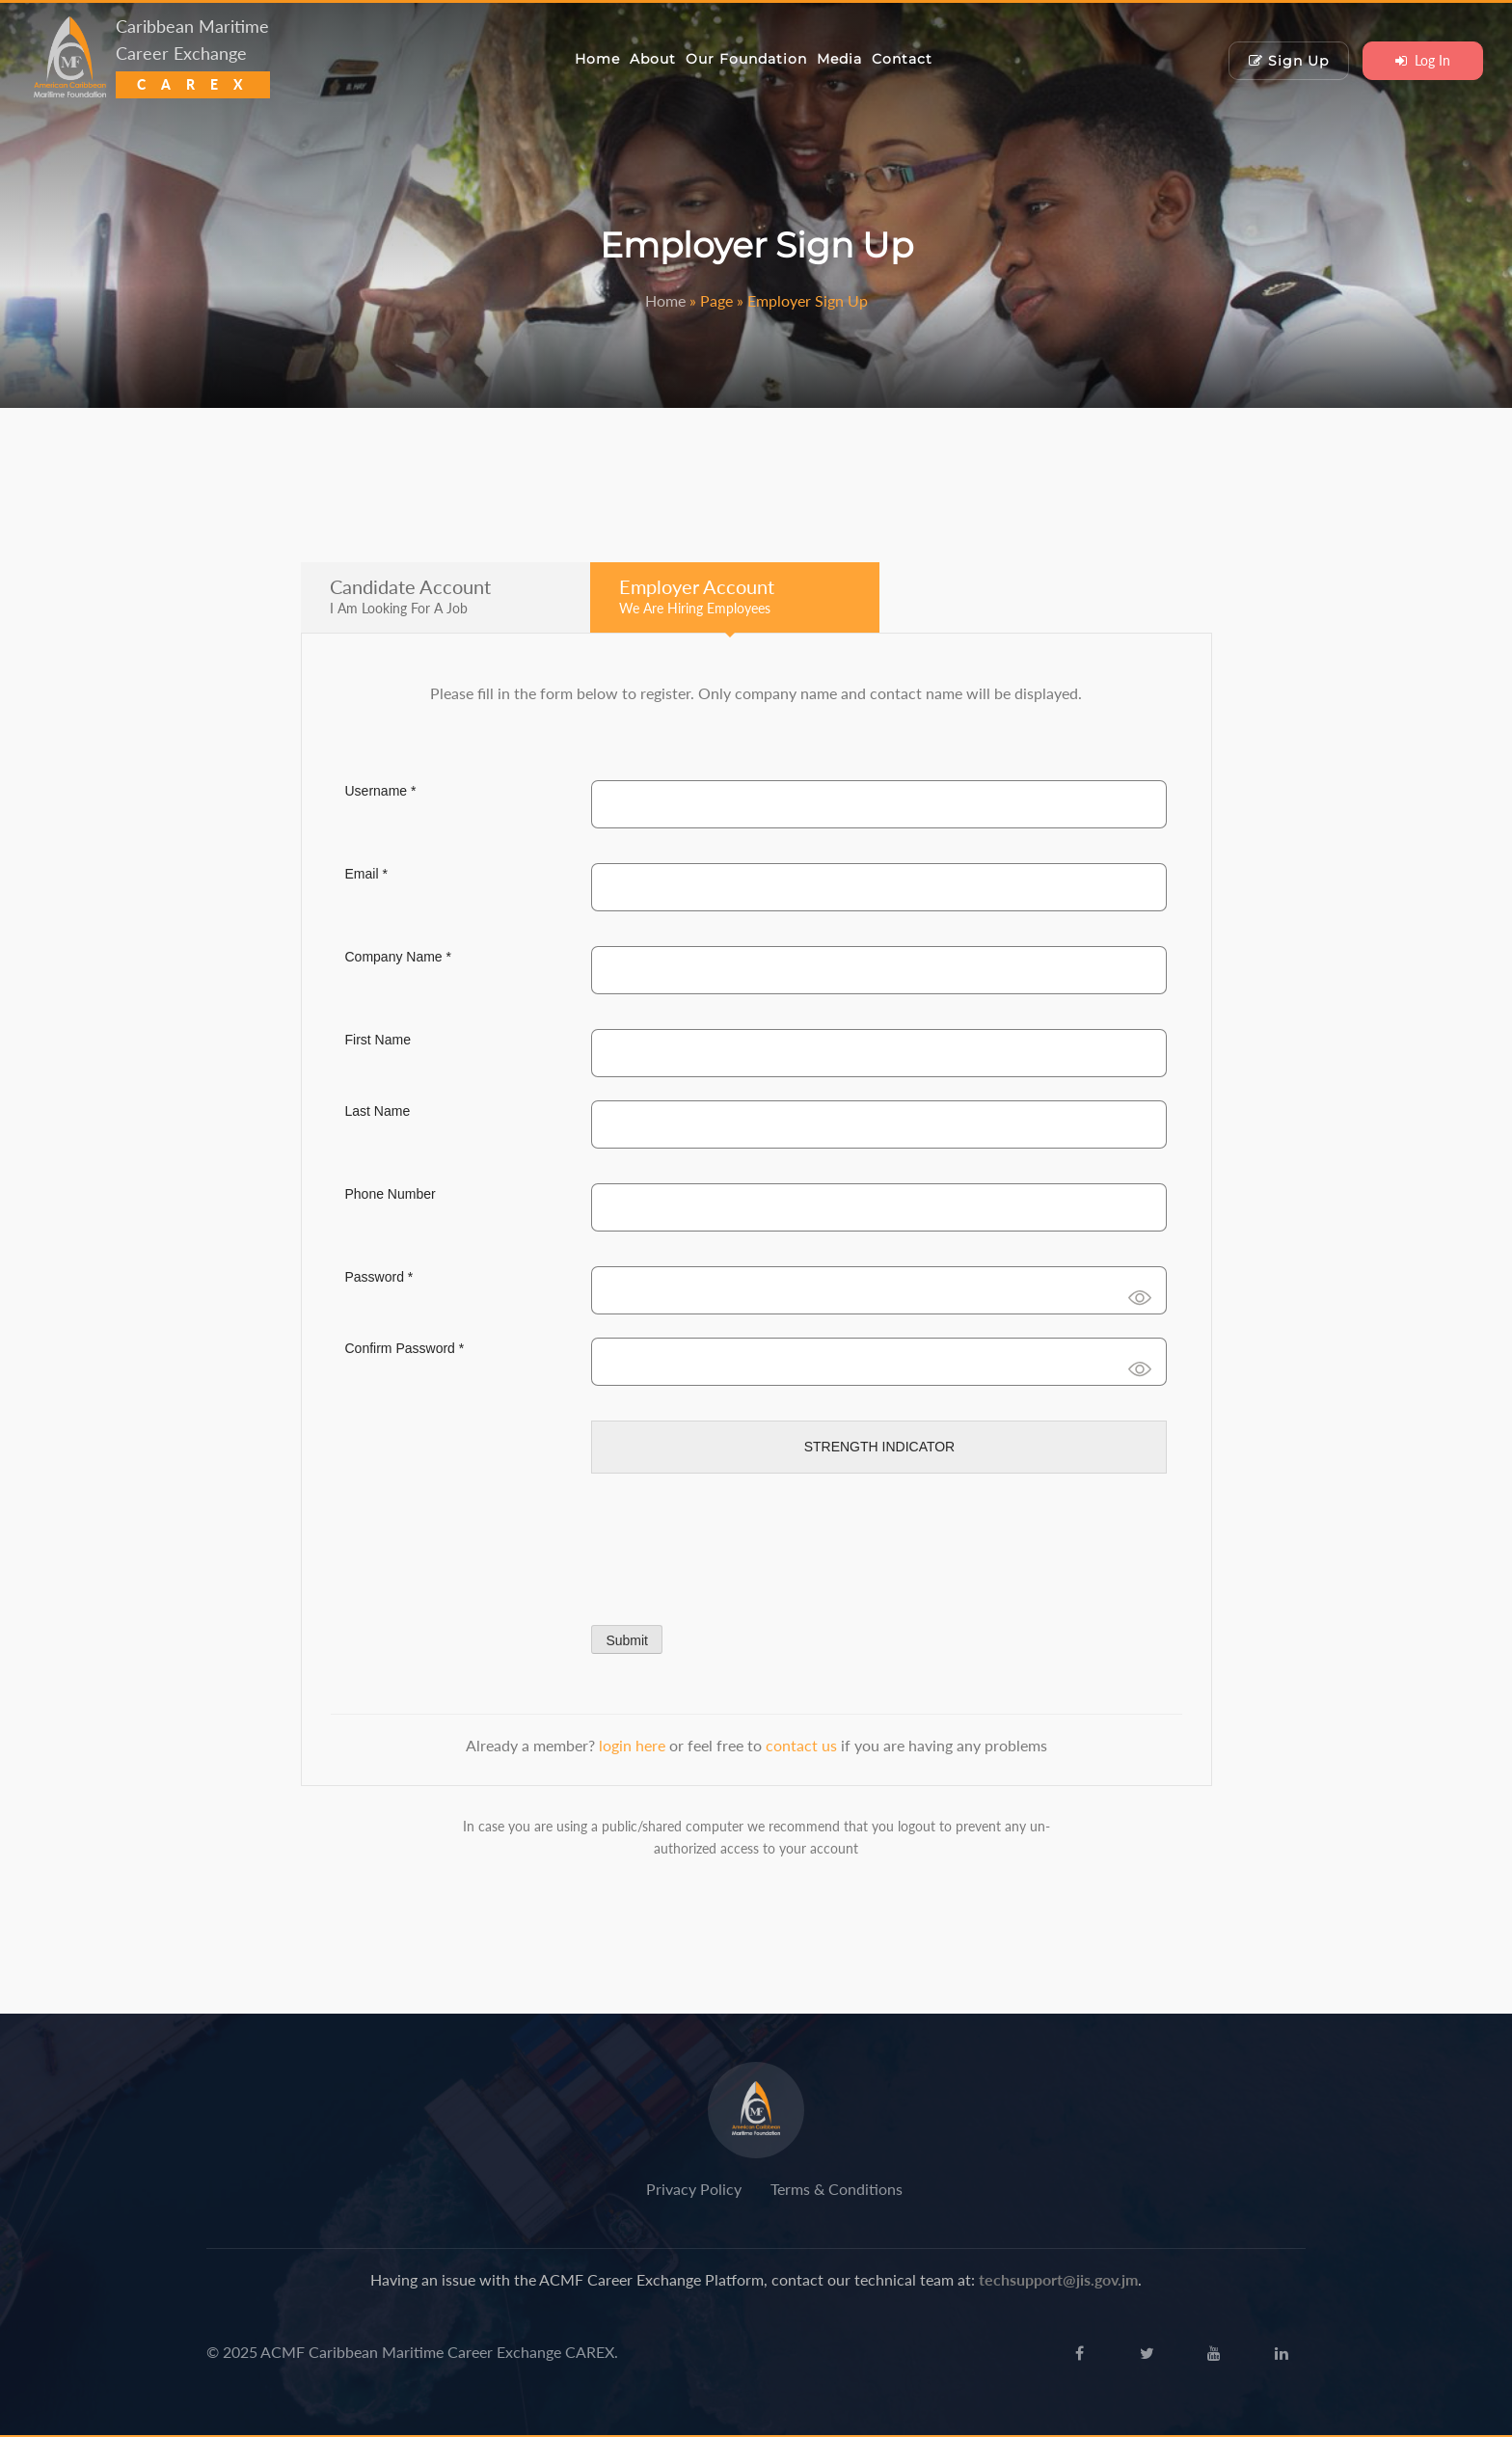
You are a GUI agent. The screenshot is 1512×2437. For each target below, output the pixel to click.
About (653, 59)
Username (381, 791)
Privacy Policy (694, 2189)
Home (597, 59)
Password (379, 1277)
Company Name (398, 956)
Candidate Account (410, 595)
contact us (803, 1745)
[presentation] (737, 1546)
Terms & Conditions (836, 2189)
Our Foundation (746, 59)
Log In (1422, 60)
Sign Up (1289, 60)
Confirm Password (405, 1348)
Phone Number (390, 1194)
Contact (902, 59)
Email (366, 873)
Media (839, 59)
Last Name (378, 1111)
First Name (378, 1039)
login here (634, 1745)
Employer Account (696, 595)
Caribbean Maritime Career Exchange (193, 54)
